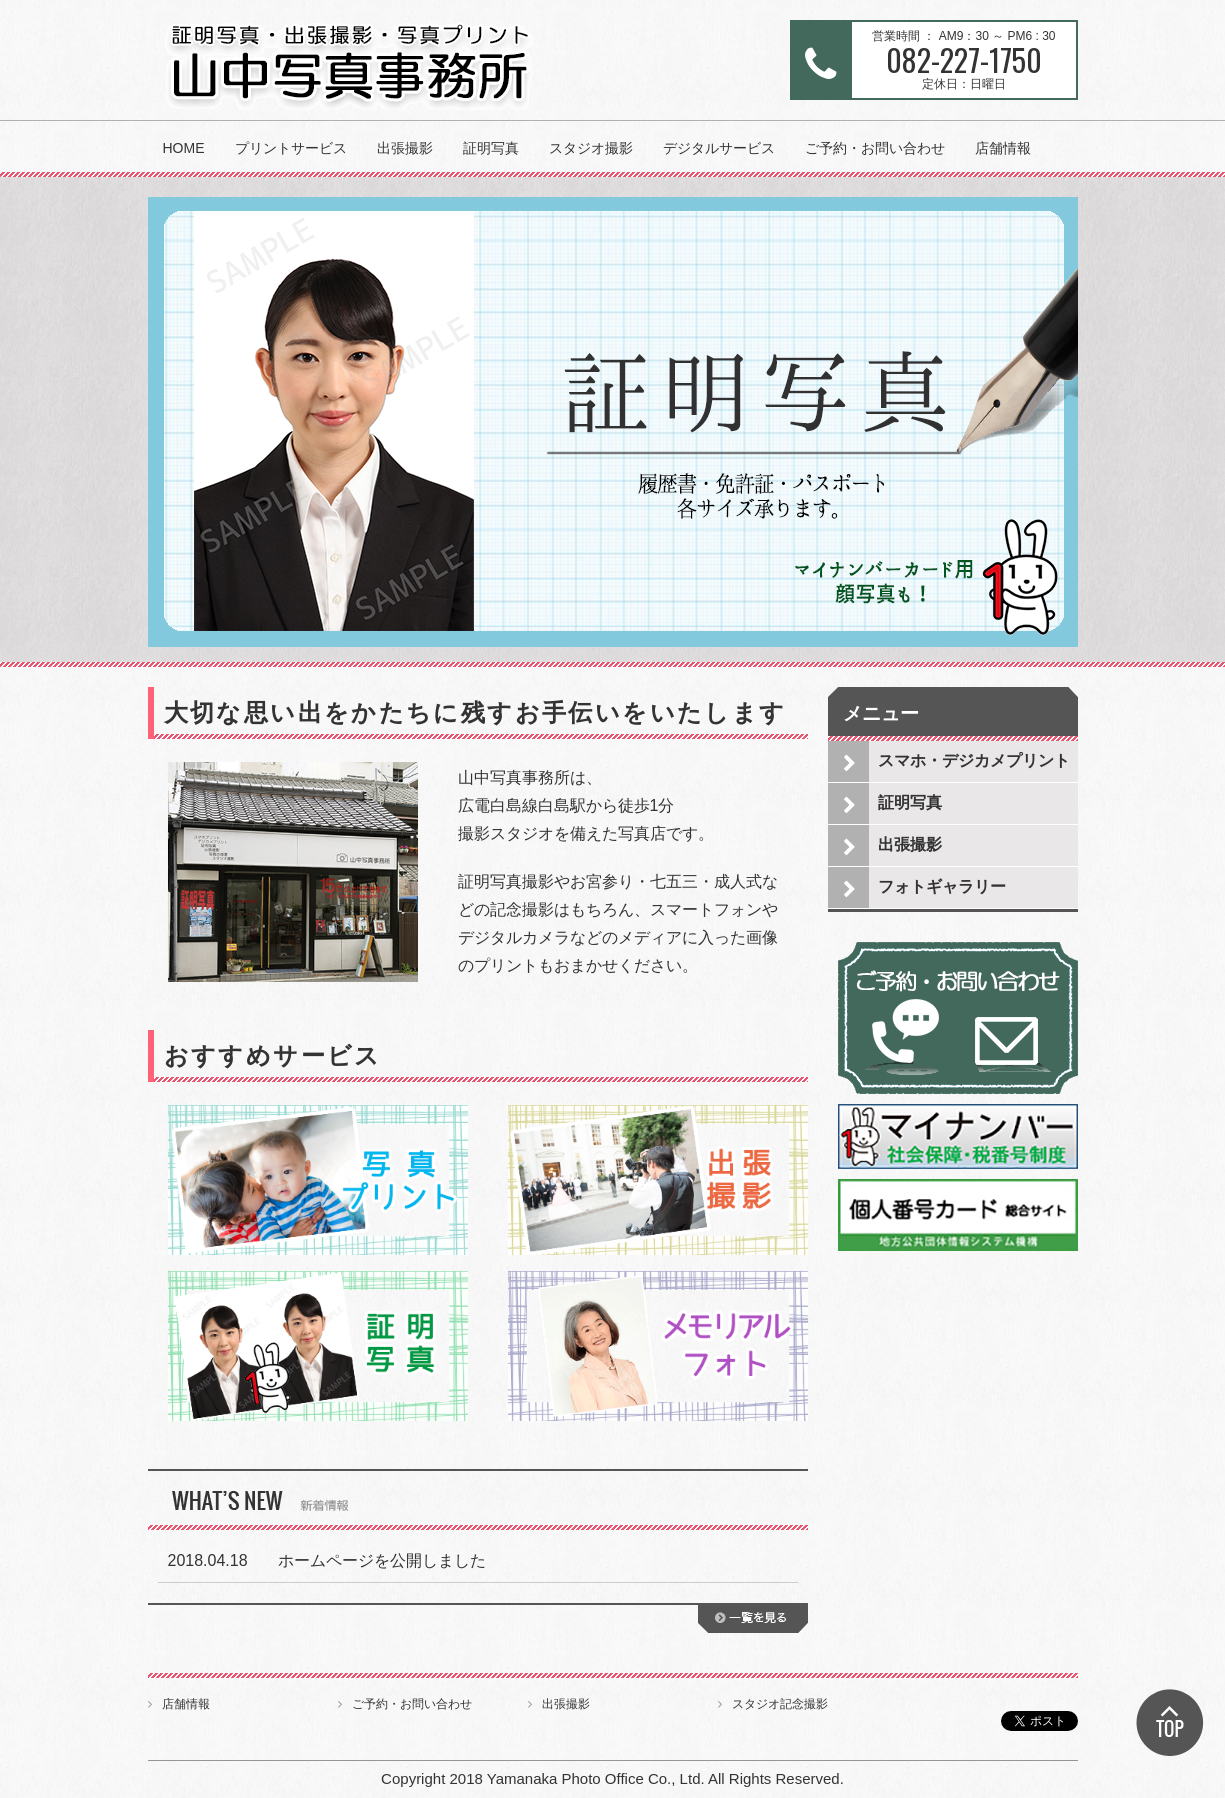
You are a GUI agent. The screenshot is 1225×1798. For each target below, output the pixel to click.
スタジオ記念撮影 (780, 1704)
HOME (184, 148)
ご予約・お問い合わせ (875, 148)
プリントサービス (291, 148)
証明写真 (491, 148)
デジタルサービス (719, 148)
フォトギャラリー (942, 886)
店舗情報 (1003, 148)
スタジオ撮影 (591, 148)
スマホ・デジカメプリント (974, 760)
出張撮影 (405, 148)
